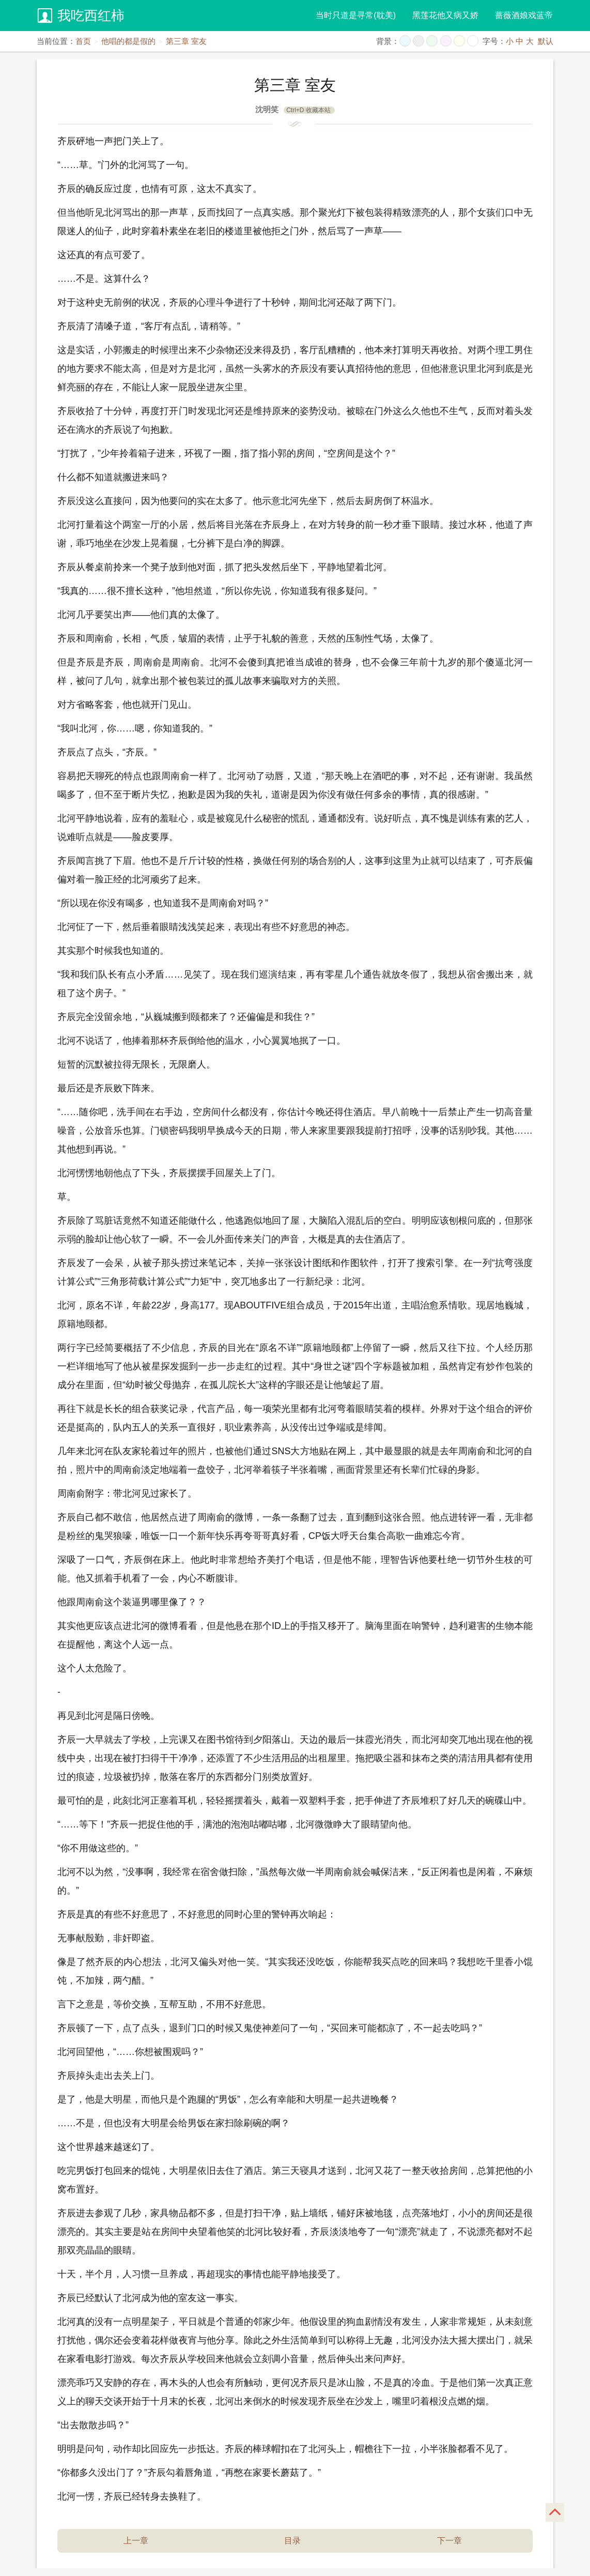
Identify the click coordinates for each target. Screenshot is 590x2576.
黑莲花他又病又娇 (445, 15)
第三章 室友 (186, 41)
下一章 (449, 2540)
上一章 (135, 2540)
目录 (292, 2540)
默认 (545, 41)
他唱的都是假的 (128, 41)
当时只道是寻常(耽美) (356, 15)
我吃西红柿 (91, 15)
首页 (83, 41)
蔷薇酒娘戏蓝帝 (524, 15)
